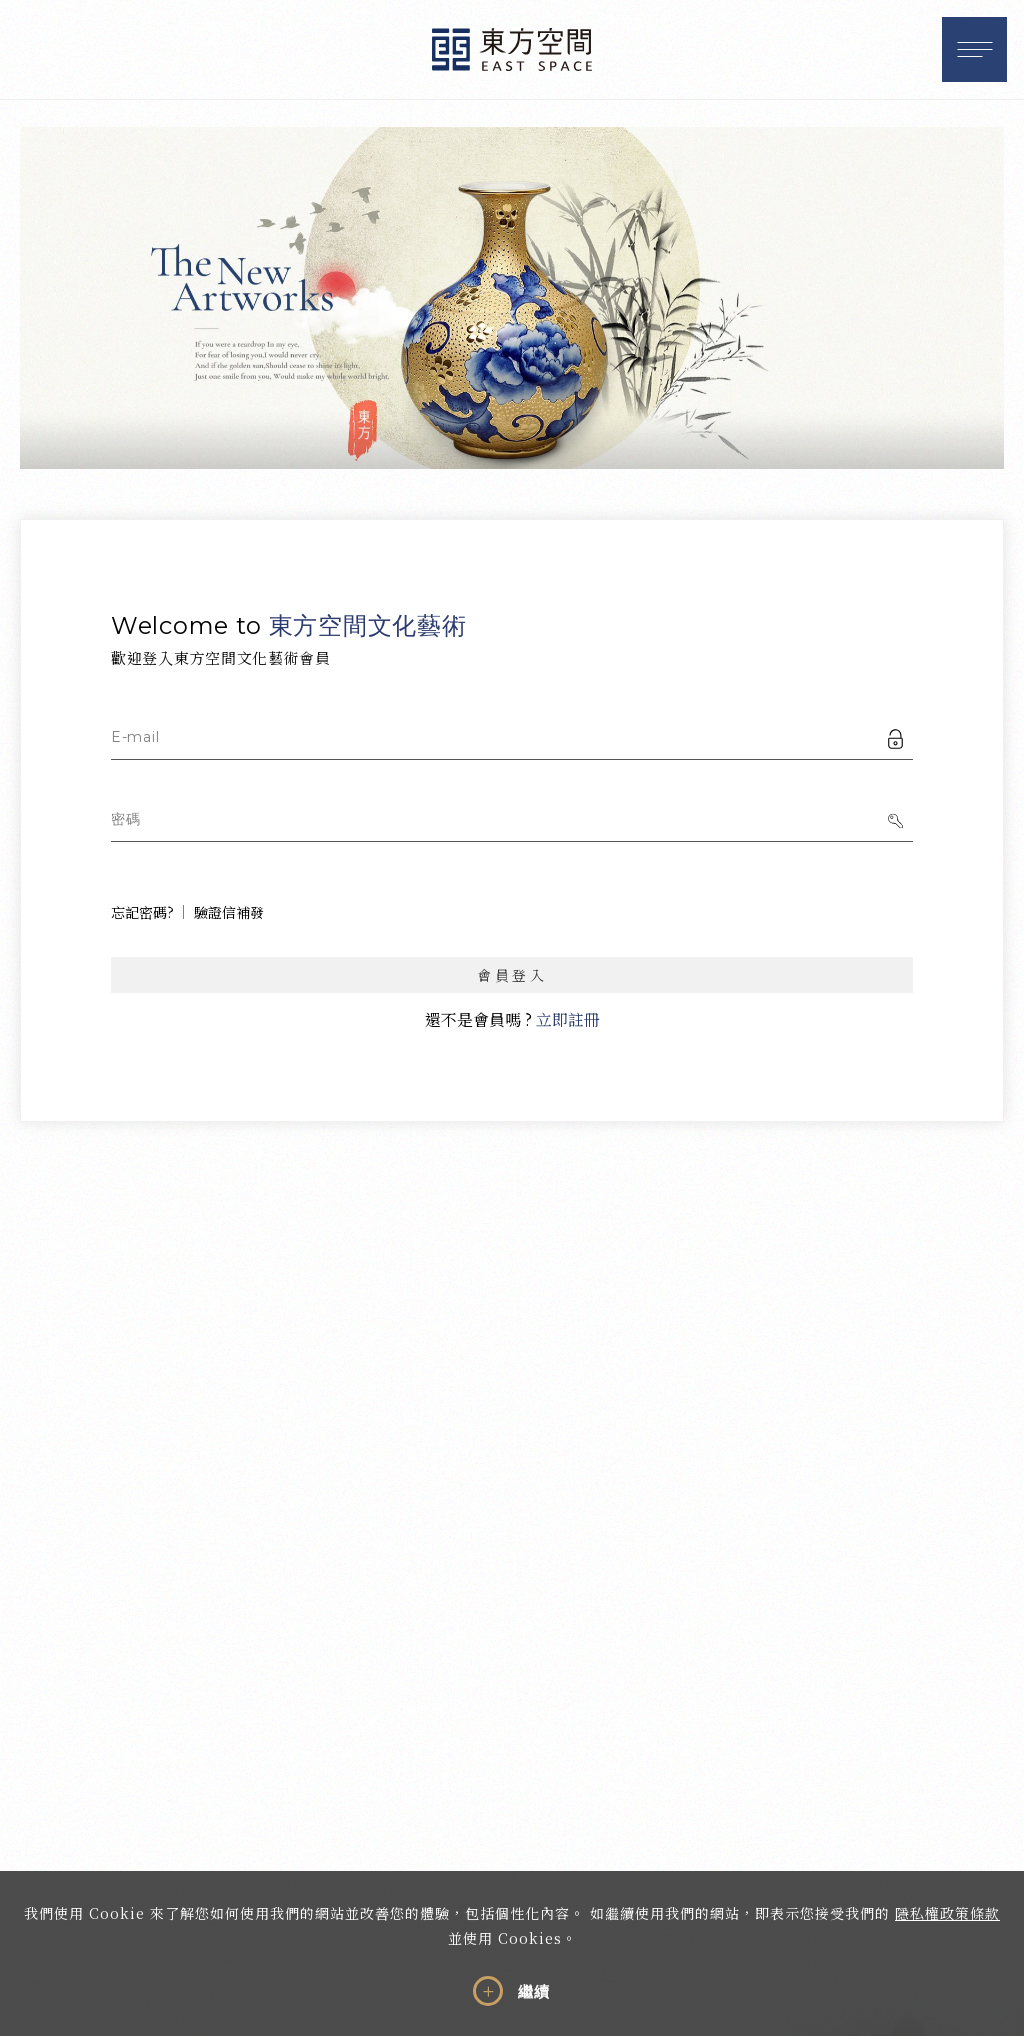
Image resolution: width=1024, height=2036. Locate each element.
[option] (512, 298)
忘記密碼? (142, 912)
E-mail (135, 737)
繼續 (534, 1992)
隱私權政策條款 (947, 1913)
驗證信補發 (229, 912)
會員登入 (512, 975)
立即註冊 (568, 1019)
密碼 (125, 819)
